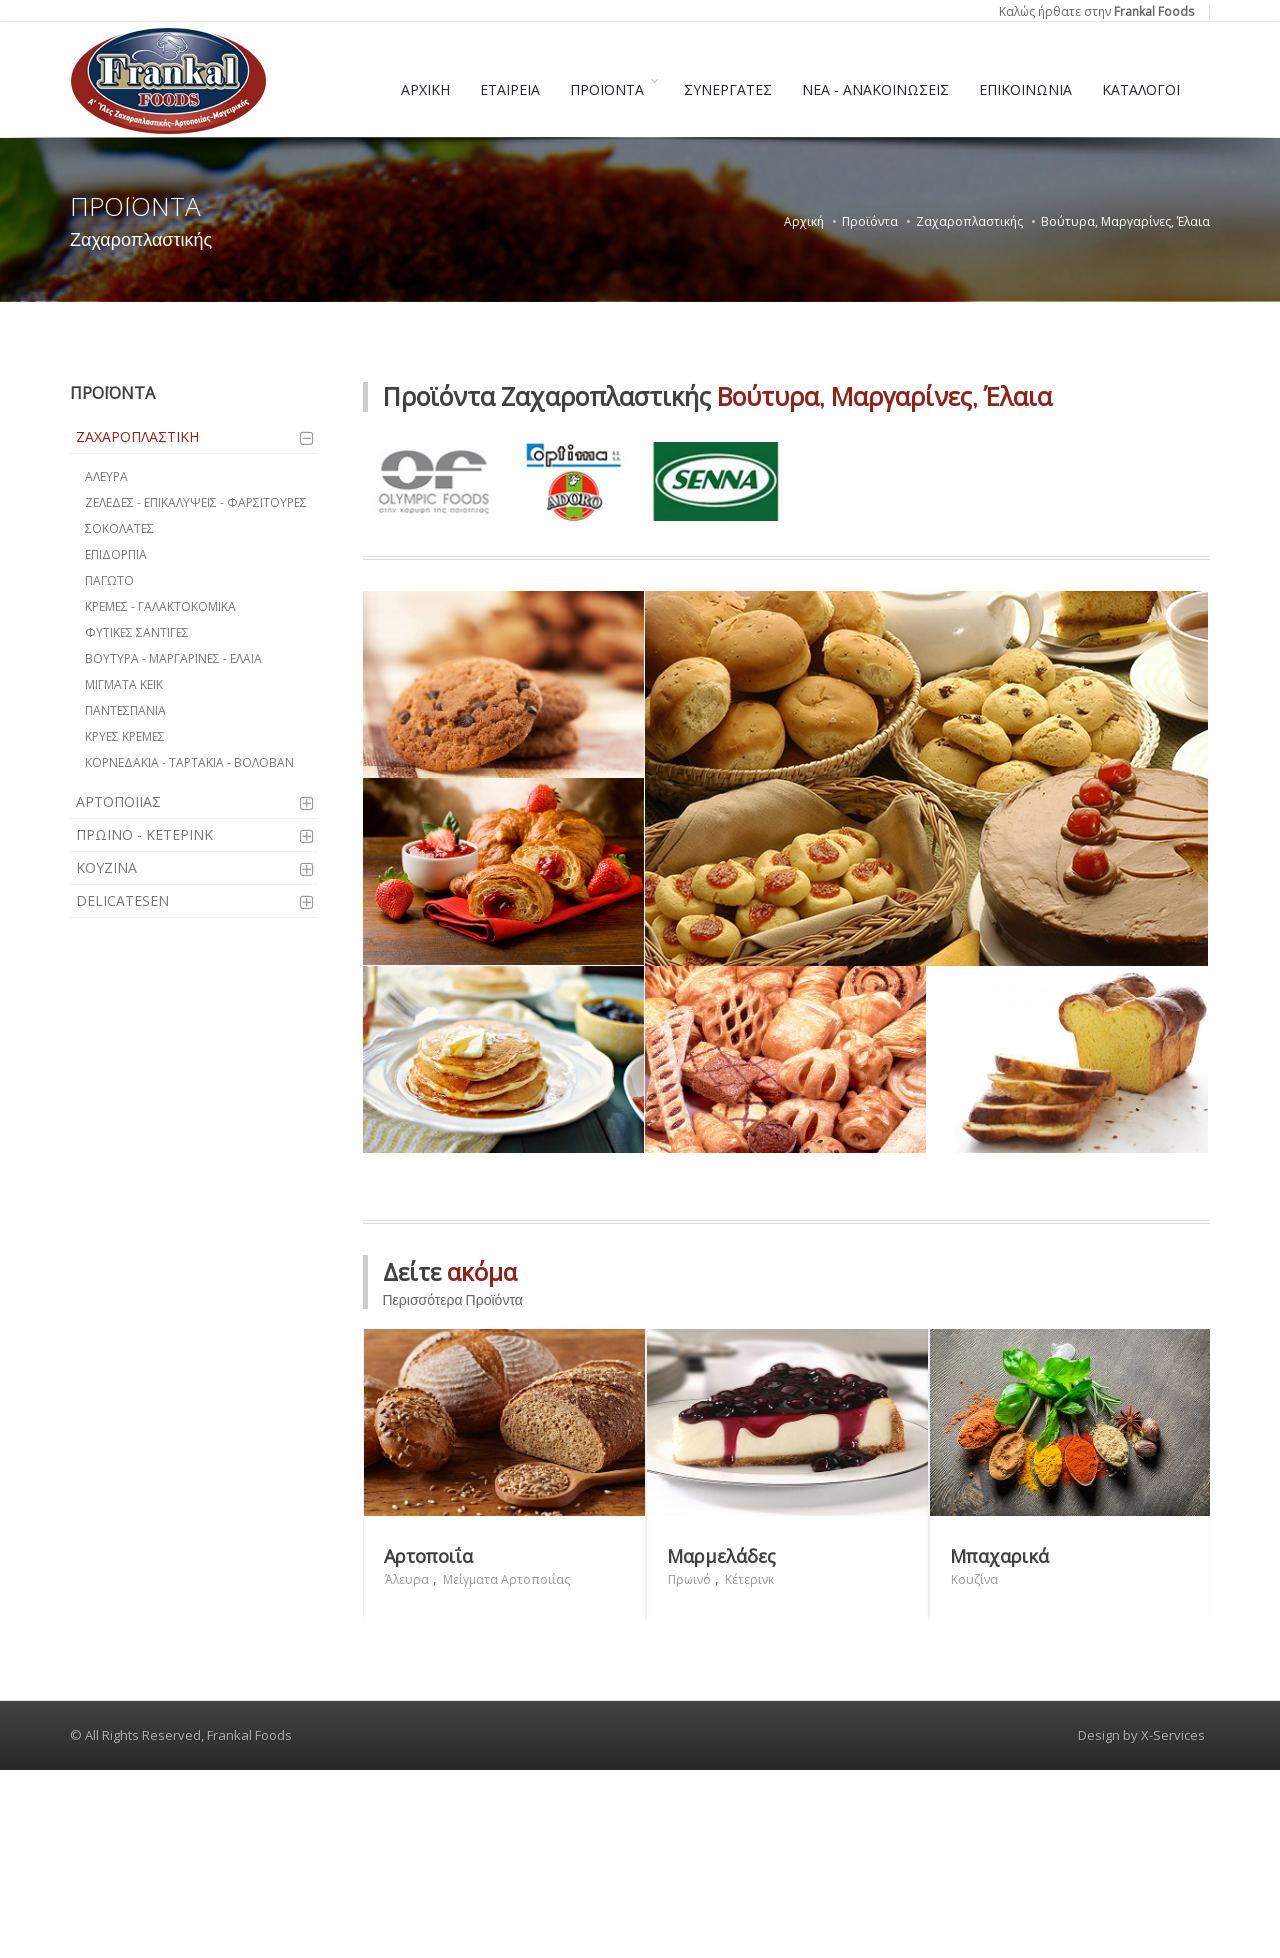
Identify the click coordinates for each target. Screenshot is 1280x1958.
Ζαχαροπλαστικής (969, 221)
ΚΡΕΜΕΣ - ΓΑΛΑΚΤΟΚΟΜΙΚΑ (160, 606)
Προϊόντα (870, 221)
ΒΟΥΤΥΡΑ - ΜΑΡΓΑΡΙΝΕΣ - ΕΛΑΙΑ (173, 658)
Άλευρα (407, 1766)
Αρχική (804, 221)
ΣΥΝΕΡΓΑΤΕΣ (728, 89)
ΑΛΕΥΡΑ (106, 476)
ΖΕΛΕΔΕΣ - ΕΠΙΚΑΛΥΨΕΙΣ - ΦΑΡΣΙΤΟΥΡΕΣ (196, 502)
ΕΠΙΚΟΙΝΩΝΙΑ (1025, 89)
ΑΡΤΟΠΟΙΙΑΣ (118, 801)
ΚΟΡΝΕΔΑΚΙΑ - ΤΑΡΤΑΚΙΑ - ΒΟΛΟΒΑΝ (189, 762)
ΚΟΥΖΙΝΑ (106, 867)
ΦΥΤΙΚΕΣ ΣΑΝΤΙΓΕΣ (137, 632)
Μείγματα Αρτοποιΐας (506, 1766)
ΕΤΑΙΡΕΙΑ (510, 89)
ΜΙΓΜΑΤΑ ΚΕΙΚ (124, 684)
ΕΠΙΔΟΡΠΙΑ (116, 554)
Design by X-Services (1141, 1922)
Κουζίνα (974, 1766)
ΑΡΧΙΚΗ (425, 89)
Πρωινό (689, 1766)
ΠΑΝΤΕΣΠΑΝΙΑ (125, 710)
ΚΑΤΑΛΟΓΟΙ (1141, 89)
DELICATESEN (122, 900)
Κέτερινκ (749, 1766)
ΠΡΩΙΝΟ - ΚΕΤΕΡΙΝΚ (144, 834)
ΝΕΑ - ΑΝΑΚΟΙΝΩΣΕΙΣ (875, 89)
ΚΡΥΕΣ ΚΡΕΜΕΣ (125, 736)
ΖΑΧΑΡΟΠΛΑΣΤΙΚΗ (137, 436)
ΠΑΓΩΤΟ (109, 580)
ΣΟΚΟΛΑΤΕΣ (119, 528)
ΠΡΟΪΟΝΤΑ (607, 89)
